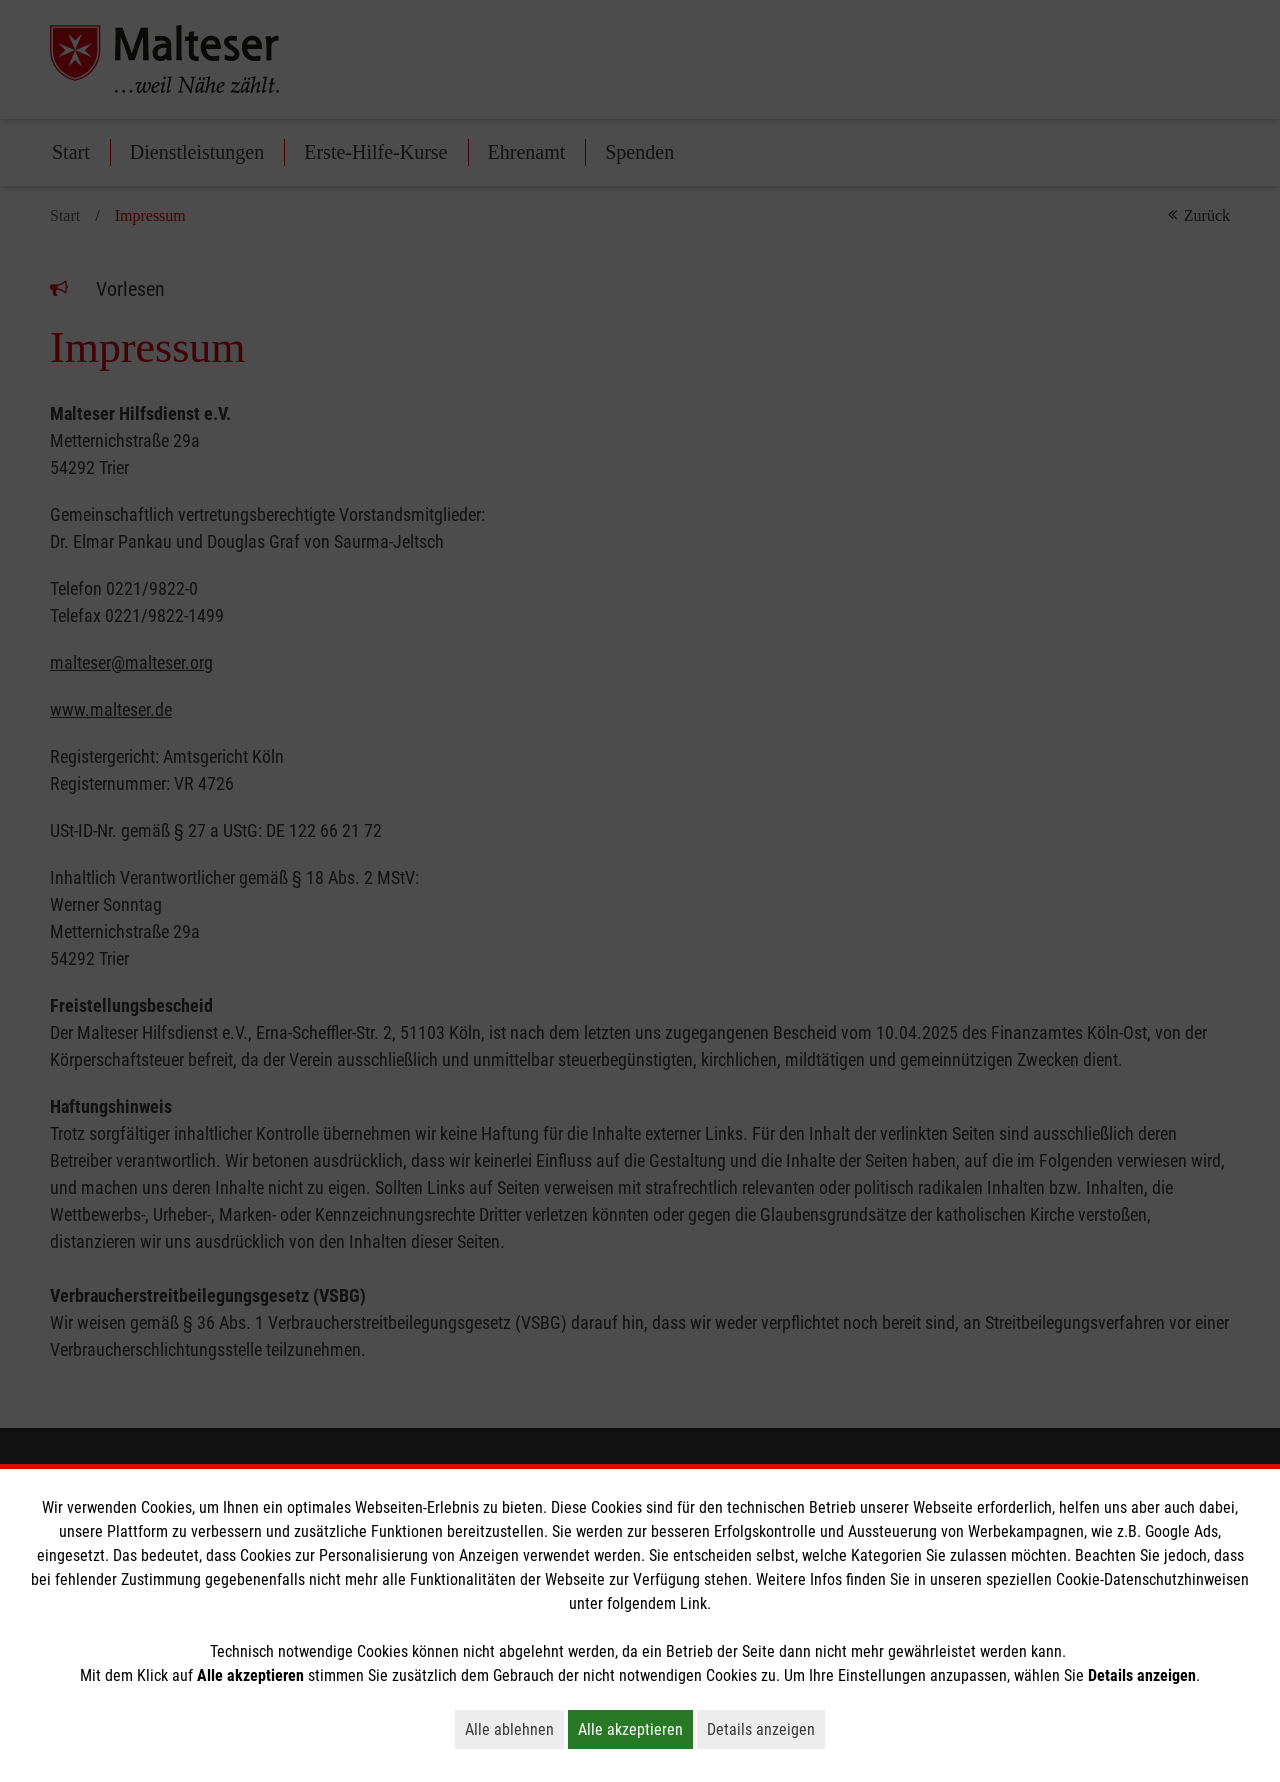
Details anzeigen (766, 1729)
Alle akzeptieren (635, 1729)
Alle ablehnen (514, 1729)
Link (693, 1603)
